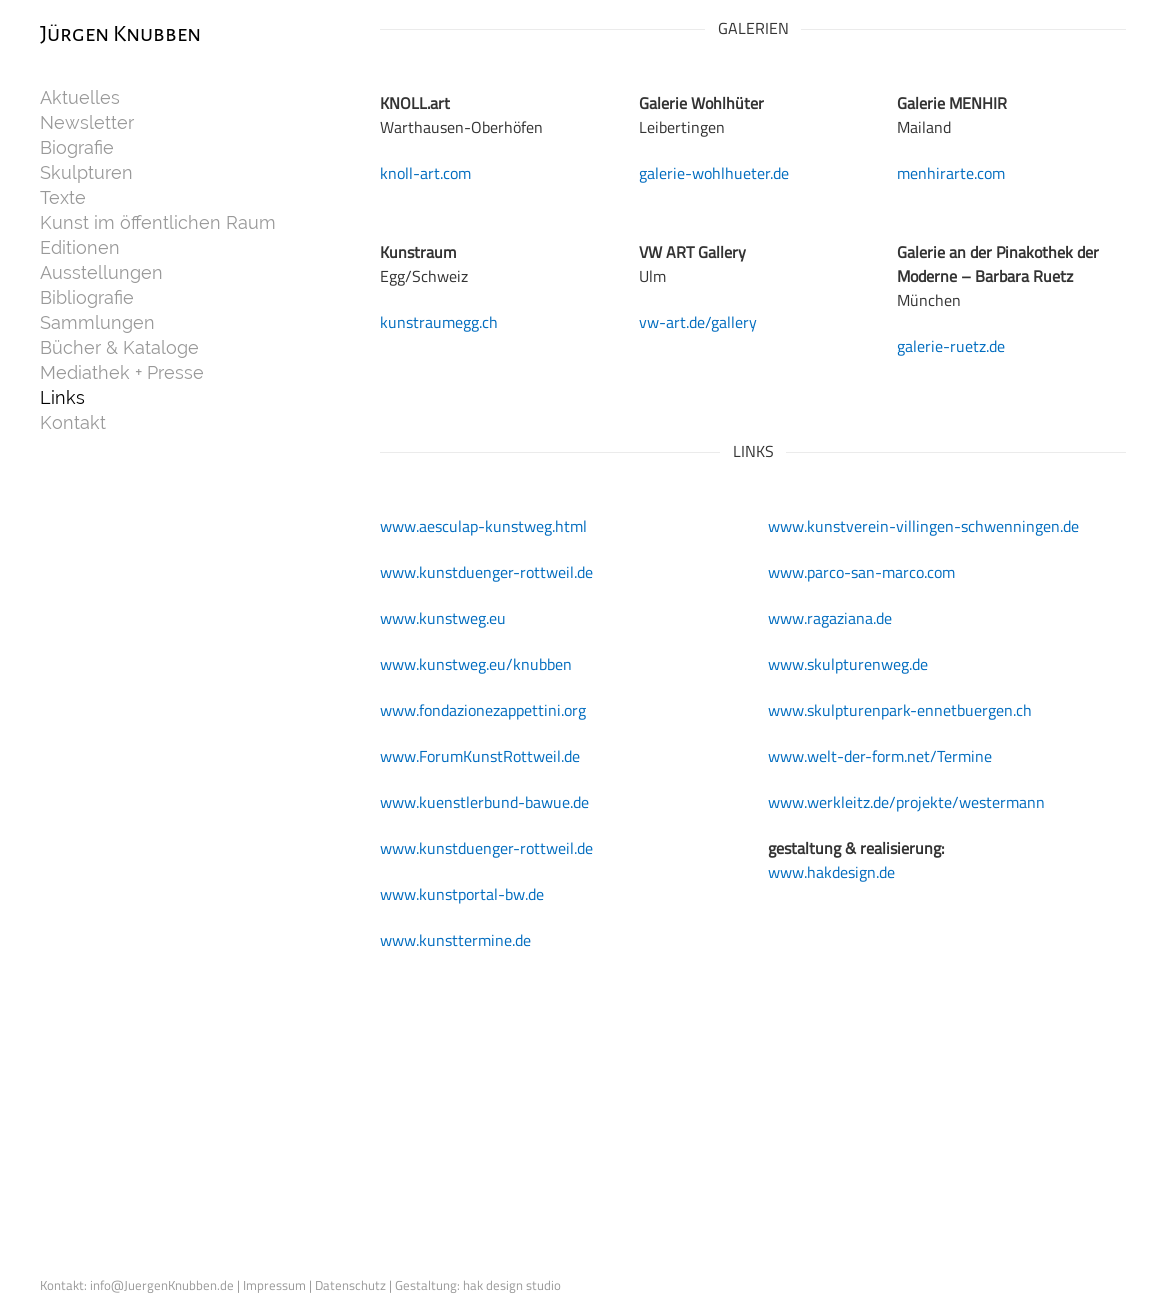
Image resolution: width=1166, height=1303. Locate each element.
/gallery (731, 322)
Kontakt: (65, 1285)
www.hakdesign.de (831, 872)
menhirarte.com (951, 173)
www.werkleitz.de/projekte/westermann (906, 802)
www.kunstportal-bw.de (462, 894)
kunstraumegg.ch (439, 322)
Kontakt (73, 423)
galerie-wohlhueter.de (714, 173)
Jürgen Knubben (120, 34)
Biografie (77, 148)
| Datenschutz (349, 1285)
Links (62, 398)
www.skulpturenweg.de (848, 664)
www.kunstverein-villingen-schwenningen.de (923, 526)
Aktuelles (80, 98)
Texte (63, 198)
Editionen (80, 248)
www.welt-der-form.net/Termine (880, 756)
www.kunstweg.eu (443, 618)
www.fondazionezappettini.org (483, 710)
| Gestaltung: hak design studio (475, 1285)
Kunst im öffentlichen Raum (158, 223)
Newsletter (87, 123)
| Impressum (273, 1285)
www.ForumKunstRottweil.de (480, 756)
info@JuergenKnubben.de (163, 1285)
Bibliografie (87, 298)
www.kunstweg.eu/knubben (476, 664)
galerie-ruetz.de (951, 346)
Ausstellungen (101, 273)
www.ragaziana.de (830, 618)
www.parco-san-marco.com (861, 572)
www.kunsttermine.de (455, 940)
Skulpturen (86, 173)
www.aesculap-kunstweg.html (483, 526)
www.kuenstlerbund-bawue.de (484, 802)
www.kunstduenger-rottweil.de (486, 572)
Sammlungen (97, 323)
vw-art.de (672, 322)
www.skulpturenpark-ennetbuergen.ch (900, 710)
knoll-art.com (425, 173)
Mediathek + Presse (122, 373)
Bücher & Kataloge (119, 348)
